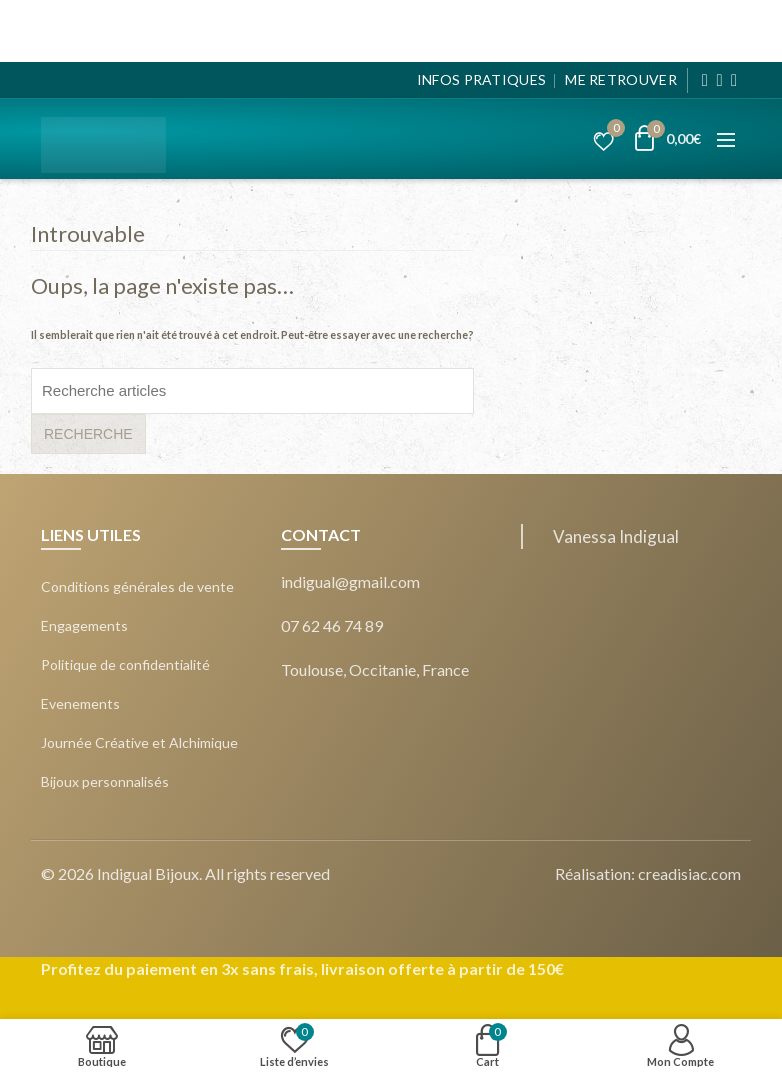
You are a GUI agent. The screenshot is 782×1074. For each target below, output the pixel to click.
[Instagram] (719, 80)
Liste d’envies (613, 131)
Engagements (84, 626)
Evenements (80, 704)
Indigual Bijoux (148, 873)
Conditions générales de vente (137, 587)
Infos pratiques (482, 79)
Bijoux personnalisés (105, 782)
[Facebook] (705, 80)
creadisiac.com (689, 873)
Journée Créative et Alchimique (139, 743)
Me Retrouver (621, 79)
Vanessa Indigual (616, 536)
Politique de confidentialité (125, 665)
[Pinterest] (734, 80)
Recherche (88, 434)
